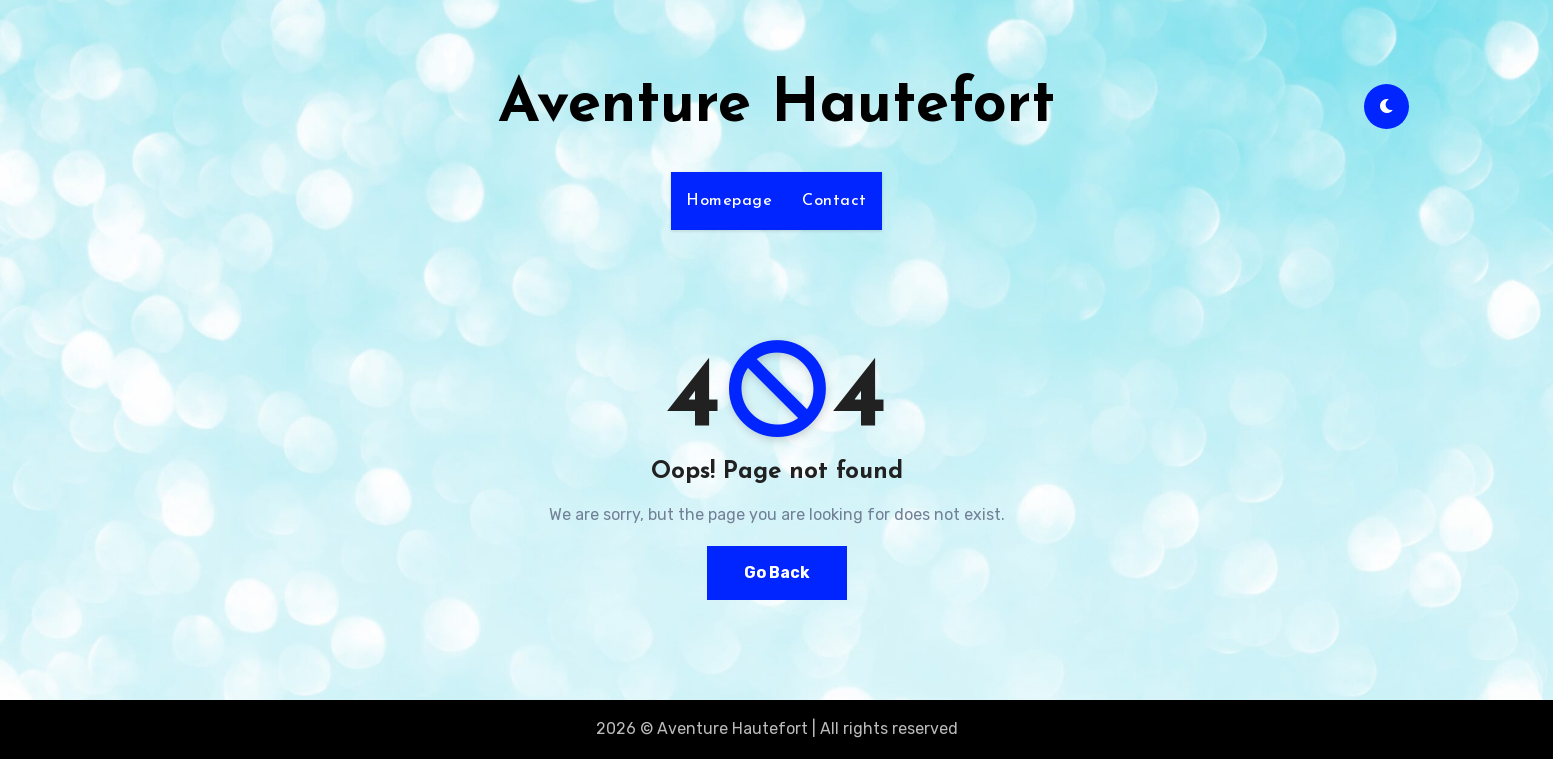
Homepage (729, 201)
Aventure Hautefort (776, 106)
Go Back (777, 572)
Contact (834, 201)
